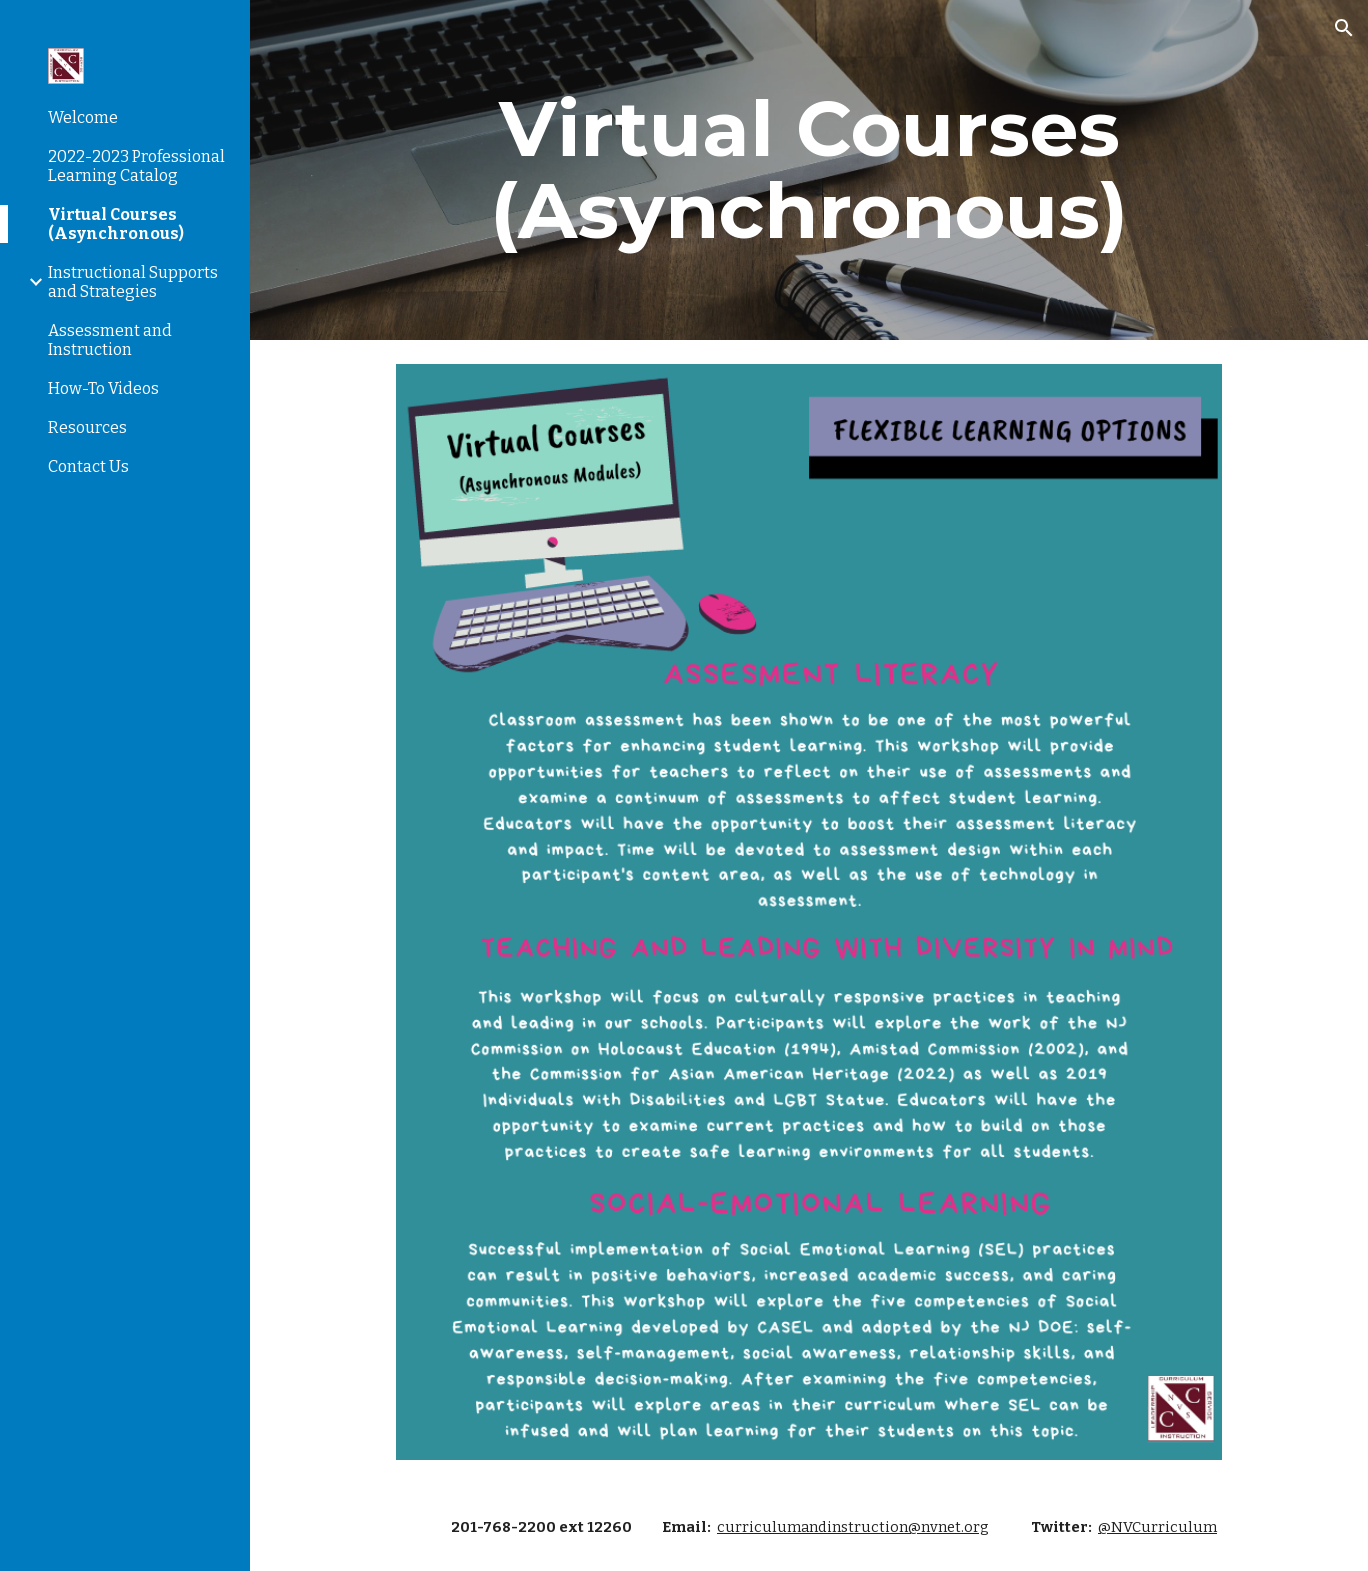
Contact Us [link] (88, 466)
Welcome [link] (83, 117)
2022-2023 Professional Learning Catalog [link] (136, 166)
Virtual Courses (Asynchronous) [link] (116, 224)
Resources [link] (87, 427)
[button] (1344, 28)
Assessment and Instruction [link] (110, 340)
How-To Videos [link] (103, 388)
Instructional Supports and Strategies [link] (133, 282)
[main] (809, 170)
